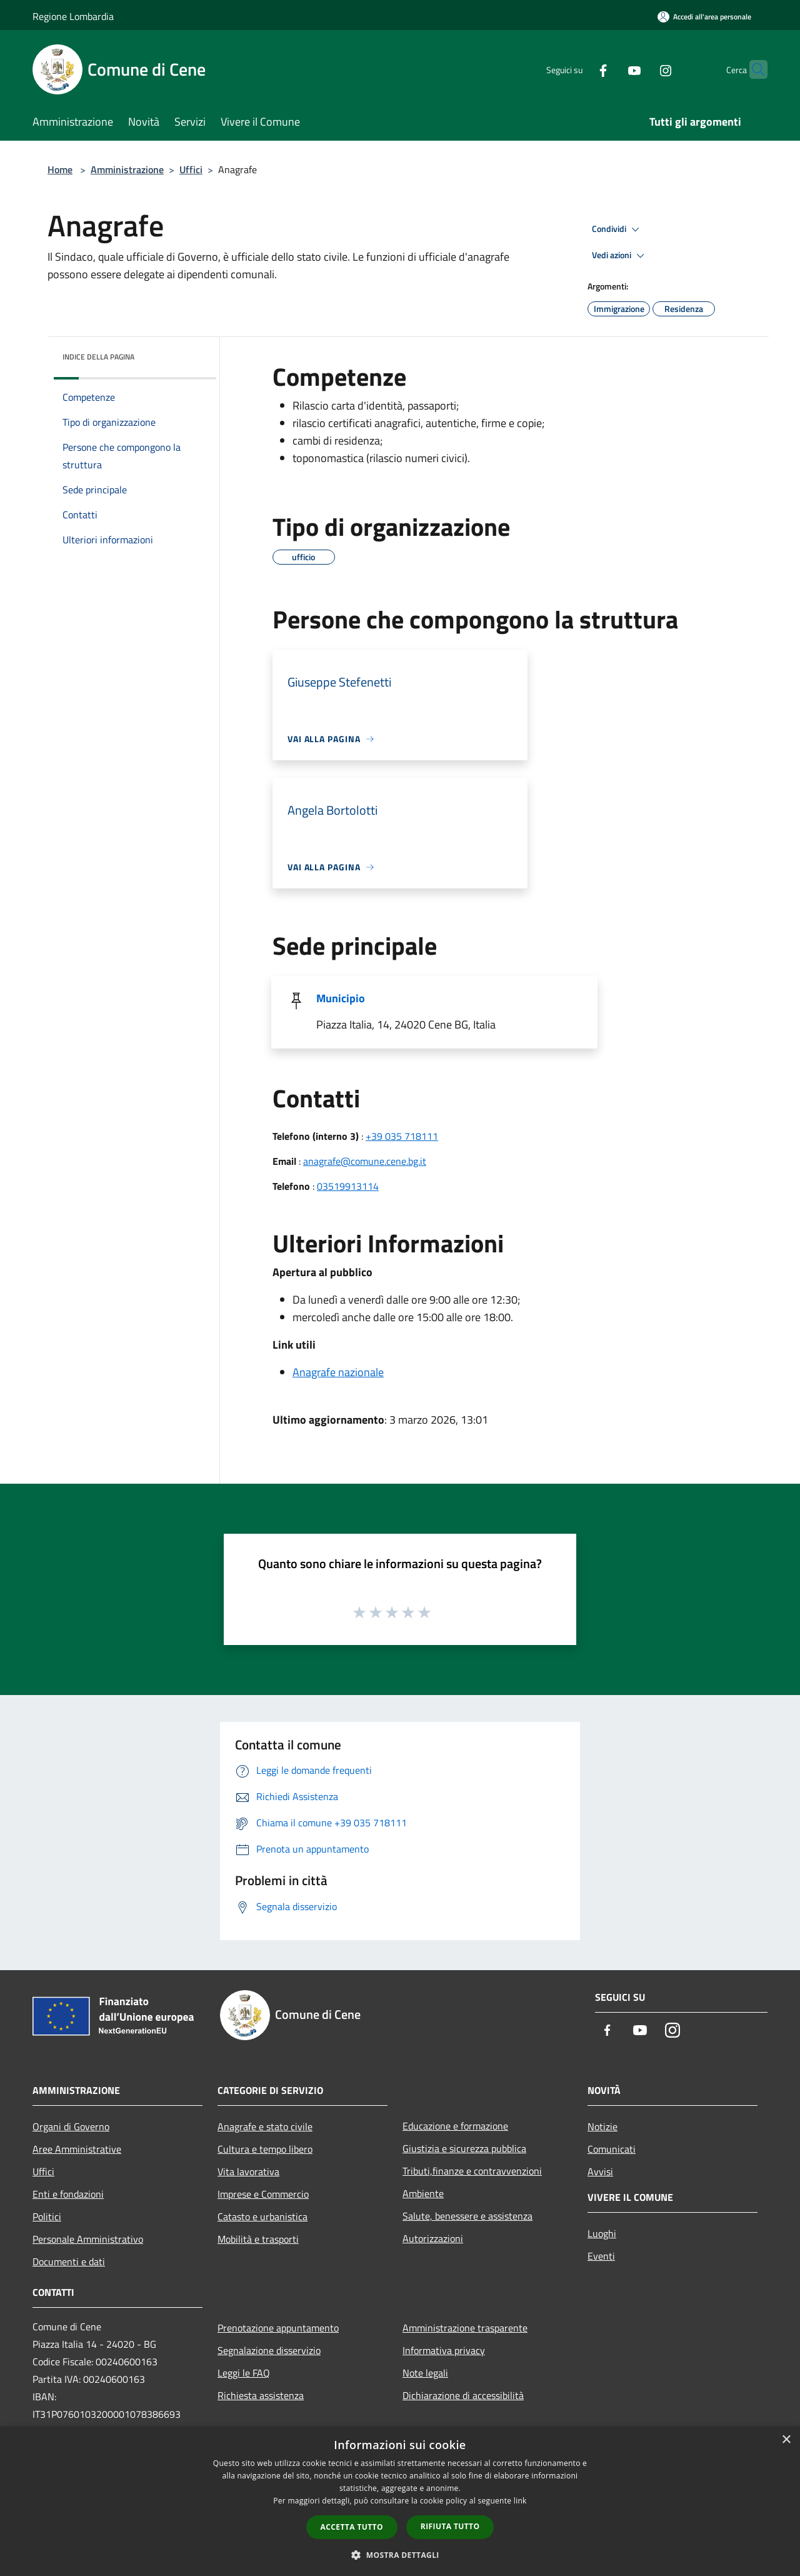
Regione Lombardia (73, 16)
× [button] (786, 2440)
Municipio (340, 998)
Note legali (425, 2372)
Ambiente (423, 2193)
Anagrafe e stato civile (265, 2126)
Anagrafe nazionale (338, 1372)
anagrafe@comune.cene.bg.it (364, 1161)
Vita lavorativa (248, 2171)
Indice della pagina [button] (98, 357)
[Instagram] (641, 69)
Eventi (601, 2255)
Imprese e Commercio (263, 2193)
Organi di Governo (70, 2126)
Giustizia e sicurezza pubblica (464, 2148)
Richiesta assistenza (261, 2395)
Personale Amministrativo (87, 2238)
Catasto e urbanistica (263, 2216)
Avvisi (600, 2171)
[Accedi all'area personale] (704, 16)
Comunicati (612, 2148)
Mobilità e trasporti (258, 2238)
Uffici (190, 169)
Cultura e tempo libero (265, 2148)
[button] (400, 2554)
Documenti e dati (68, 2261)
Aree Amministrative (76, 2148)
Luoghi (602, 2233)
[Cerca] (753, 69)
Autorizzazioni (432, 2238)
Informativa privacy (443, 2350)
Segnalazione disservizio (269, 2350)
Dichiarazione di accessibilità (463, 2395)
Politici (46, 2216)
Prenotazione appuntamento (278, 2327)
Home (60, 169)
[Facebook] (578, 69)
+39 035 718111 (402, 1136)
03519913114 (348, 1186)
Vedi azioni (620, 255)
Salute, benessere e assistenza (467, 2215)
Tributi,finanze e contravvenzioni (472, 2170)
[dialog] (400, 2501)
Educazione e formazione (455, 2125)
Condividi (617, 229)
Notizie (603, 2126)
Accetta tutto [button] (352, 2527)
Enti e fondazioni (68, 2193)
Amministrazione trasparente (465, 2327)
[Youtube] (610, 69)
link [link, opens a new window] (520, 2500)
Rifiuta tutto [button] (450, 2526)
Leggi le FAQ (244, 2372)
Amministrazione (127, 169)
